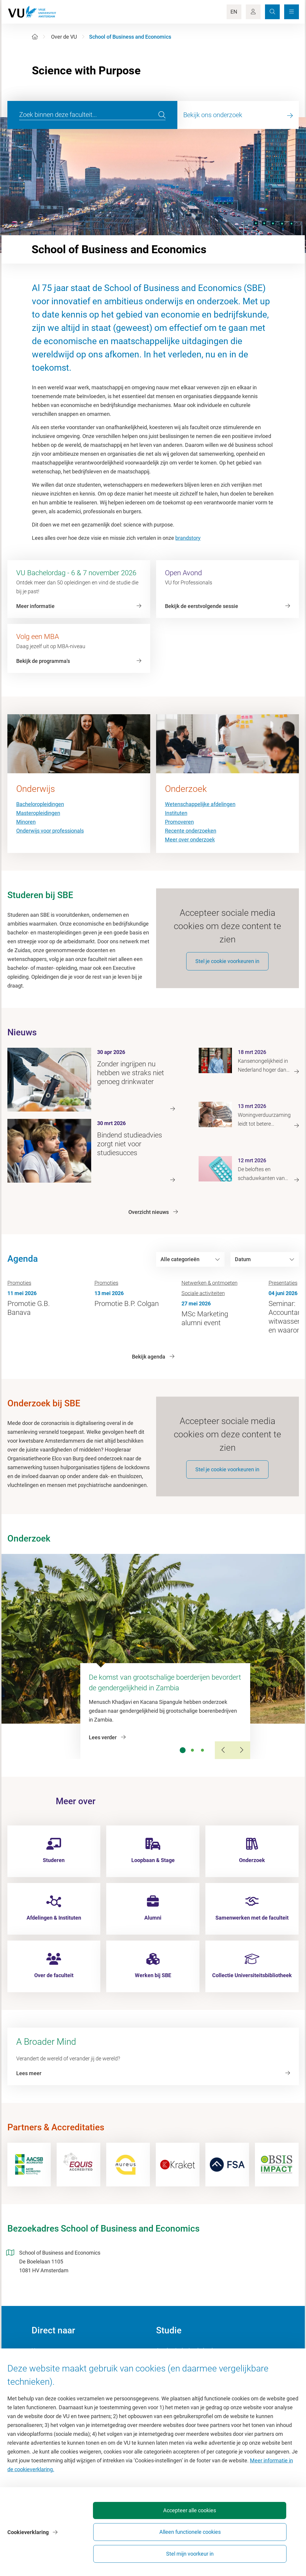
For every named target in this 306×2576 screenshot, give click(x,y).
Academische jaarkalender (186, 2362)
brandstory (188, 538)
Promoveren (179, 822)
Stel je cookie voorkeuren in (227, 968)
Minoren (26, 822)
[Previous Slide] (224, 1762)
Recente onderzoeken (190, 831)
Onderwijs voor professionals (50, 831)
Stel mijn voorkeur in (265, 2551)
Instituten (176, 813)
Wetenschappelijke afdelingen (200, 804)
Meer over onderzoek (190, 839)
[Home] (35, 37)
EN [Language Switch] (233, 12)
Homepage (44, 2362)
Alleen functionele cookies (200, 2551)
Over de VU (64, 37)
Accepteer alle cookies (134, 2551)
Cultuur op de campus (57, 2375)
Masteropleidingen (38, 813)
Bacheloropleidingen (40, 804)
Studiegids (168, 2375)
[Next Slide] (241, 1762)
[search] (162, 115)
